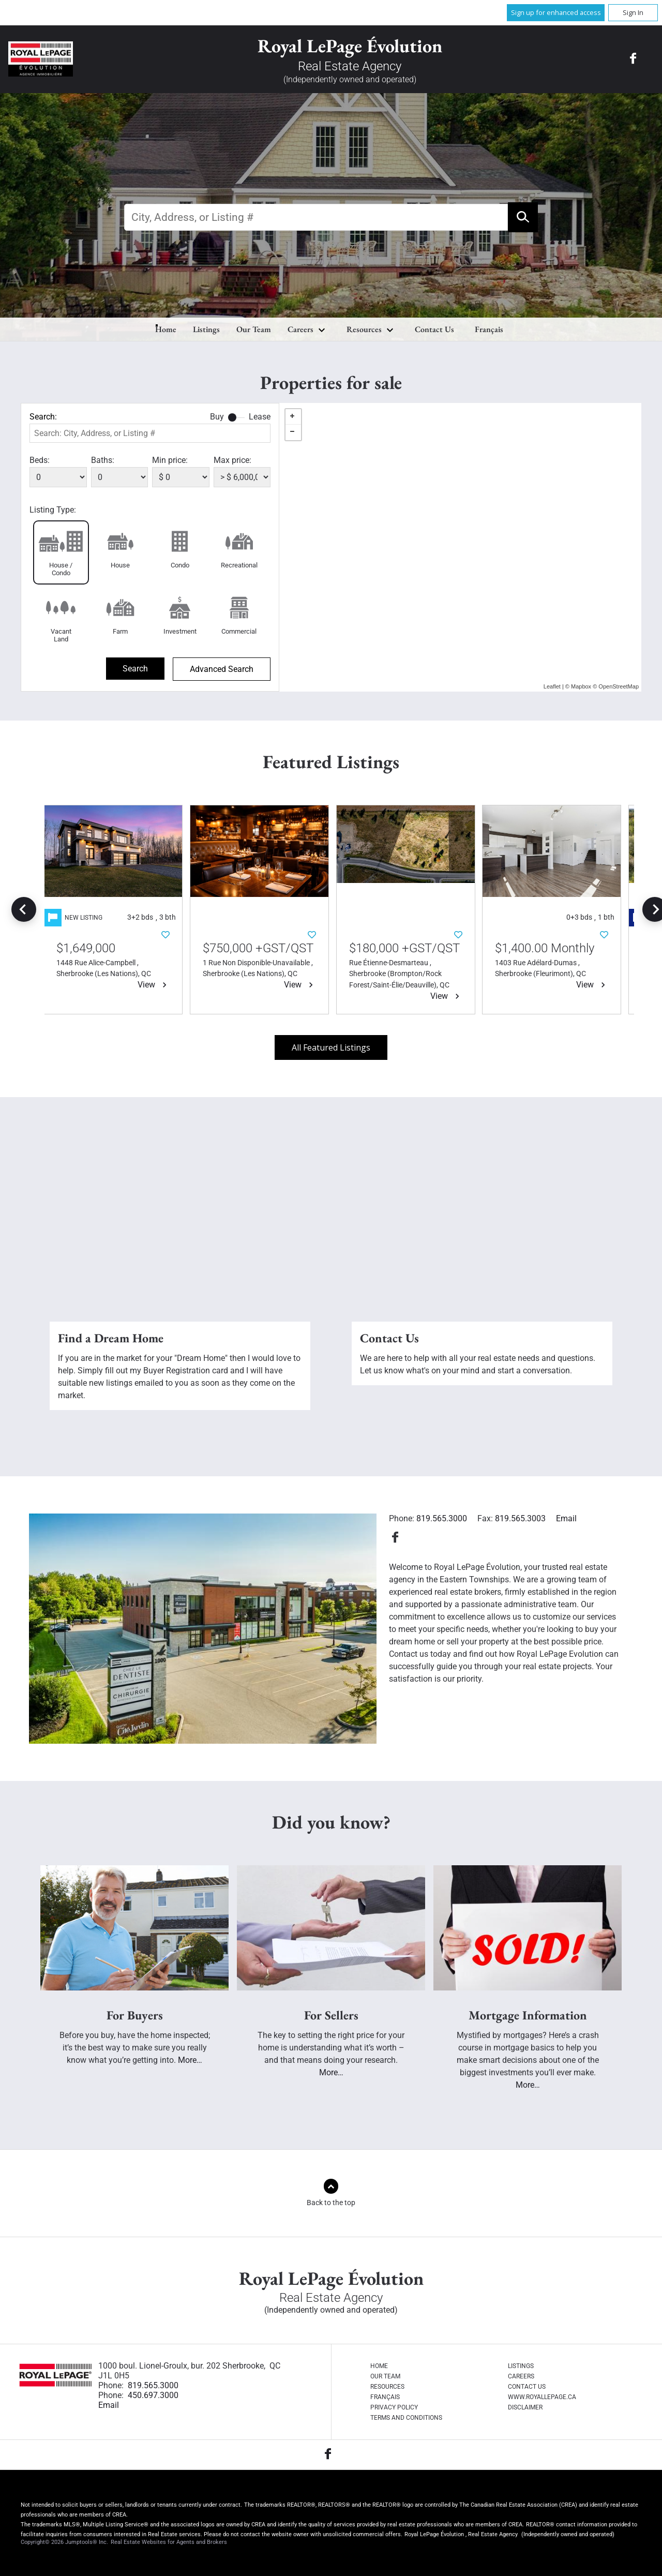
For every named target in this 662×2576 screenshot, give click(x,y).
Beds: (39, 460)
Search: (43, 417)
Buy (217, 417)
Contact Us (434, 329)
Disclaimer (525, 2407)
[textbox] (316, 217)
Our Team (253, 329)
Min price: (170, 460)
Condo (180, 565)
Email (566, 1518)
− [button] (293, 432)
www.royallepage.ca (542, 2397)
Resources (364, 329)
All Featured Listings (331, 1047)
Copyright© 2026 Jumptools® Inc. (64, 2542)
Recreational (239, 565)
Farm (120, 631)
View (159, 985)
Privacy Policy (394, 2407)
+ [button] (293, 417)
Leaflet (552, 686)
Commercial (239, 631)
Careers (300, 329)
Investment (180, 631)
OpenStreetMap (618, 686)
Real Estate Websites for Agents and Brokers (168, 2542)
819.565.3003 (520, 1518)
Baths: (102, 460)
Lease (259, 417)
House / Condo (60, 569)
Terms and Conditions (406, 2417)
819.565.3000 (441, 1518)
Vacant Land (61, 635)
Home (165, 329)
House (120, 565)
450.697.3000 (153, 2395)
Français (489, 329)
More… (190, 2060)
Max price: (232, 460)
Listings (206, 329)
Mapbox (581, 686)
